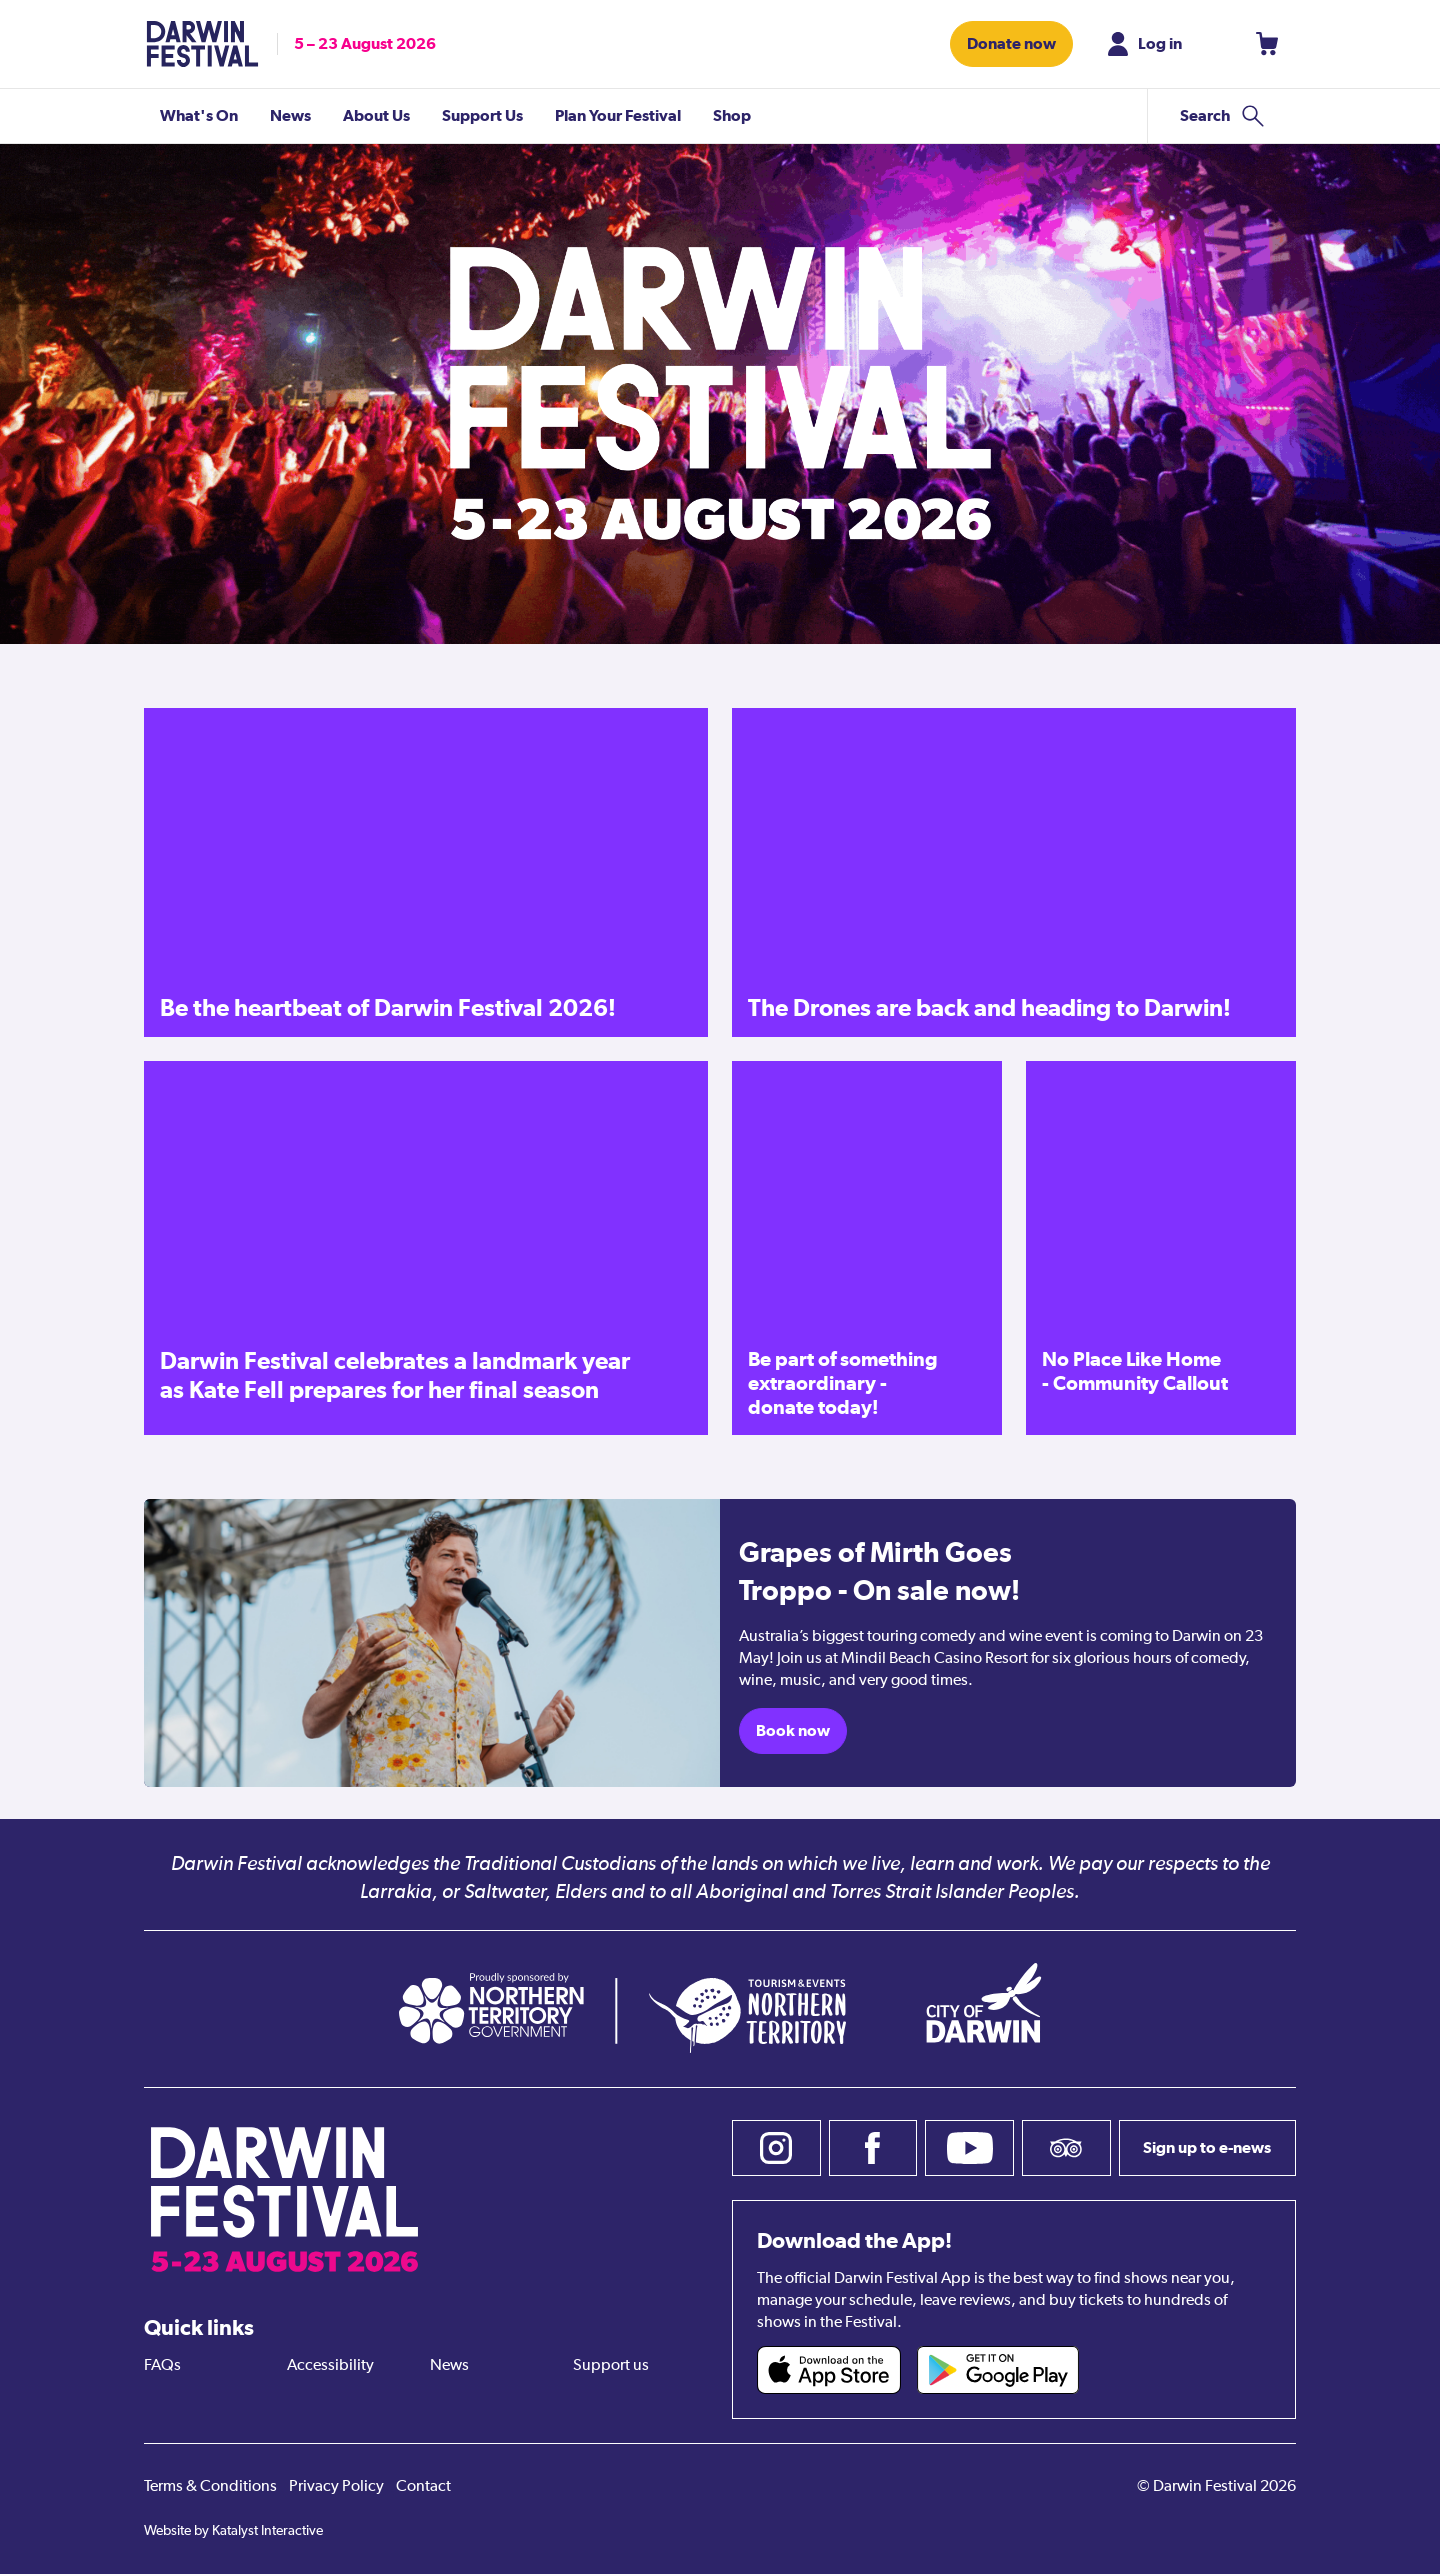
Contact (423, 2487)
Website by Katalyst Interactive (233, 2531)
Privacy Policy (336, 2487)
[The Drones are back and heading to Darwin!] (1014, 872)
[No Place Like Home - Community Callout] (1161, 1248)
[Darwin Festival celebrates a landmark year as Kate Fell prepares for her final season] (426, 1248)
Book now (793, 1730)
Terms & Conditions (210, 2487)
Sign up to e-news (1207, 2147)
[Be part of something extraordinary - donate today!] (867, 1248)
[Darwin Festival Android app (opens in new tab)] (998, 2370)
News (449, 2366)
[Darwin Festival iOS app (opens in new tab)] (829, 2370)
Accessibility (330, 2366)
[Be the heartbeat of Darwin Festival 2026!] (426, 872)
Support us (611, 2366)
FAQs (162, 2366)
